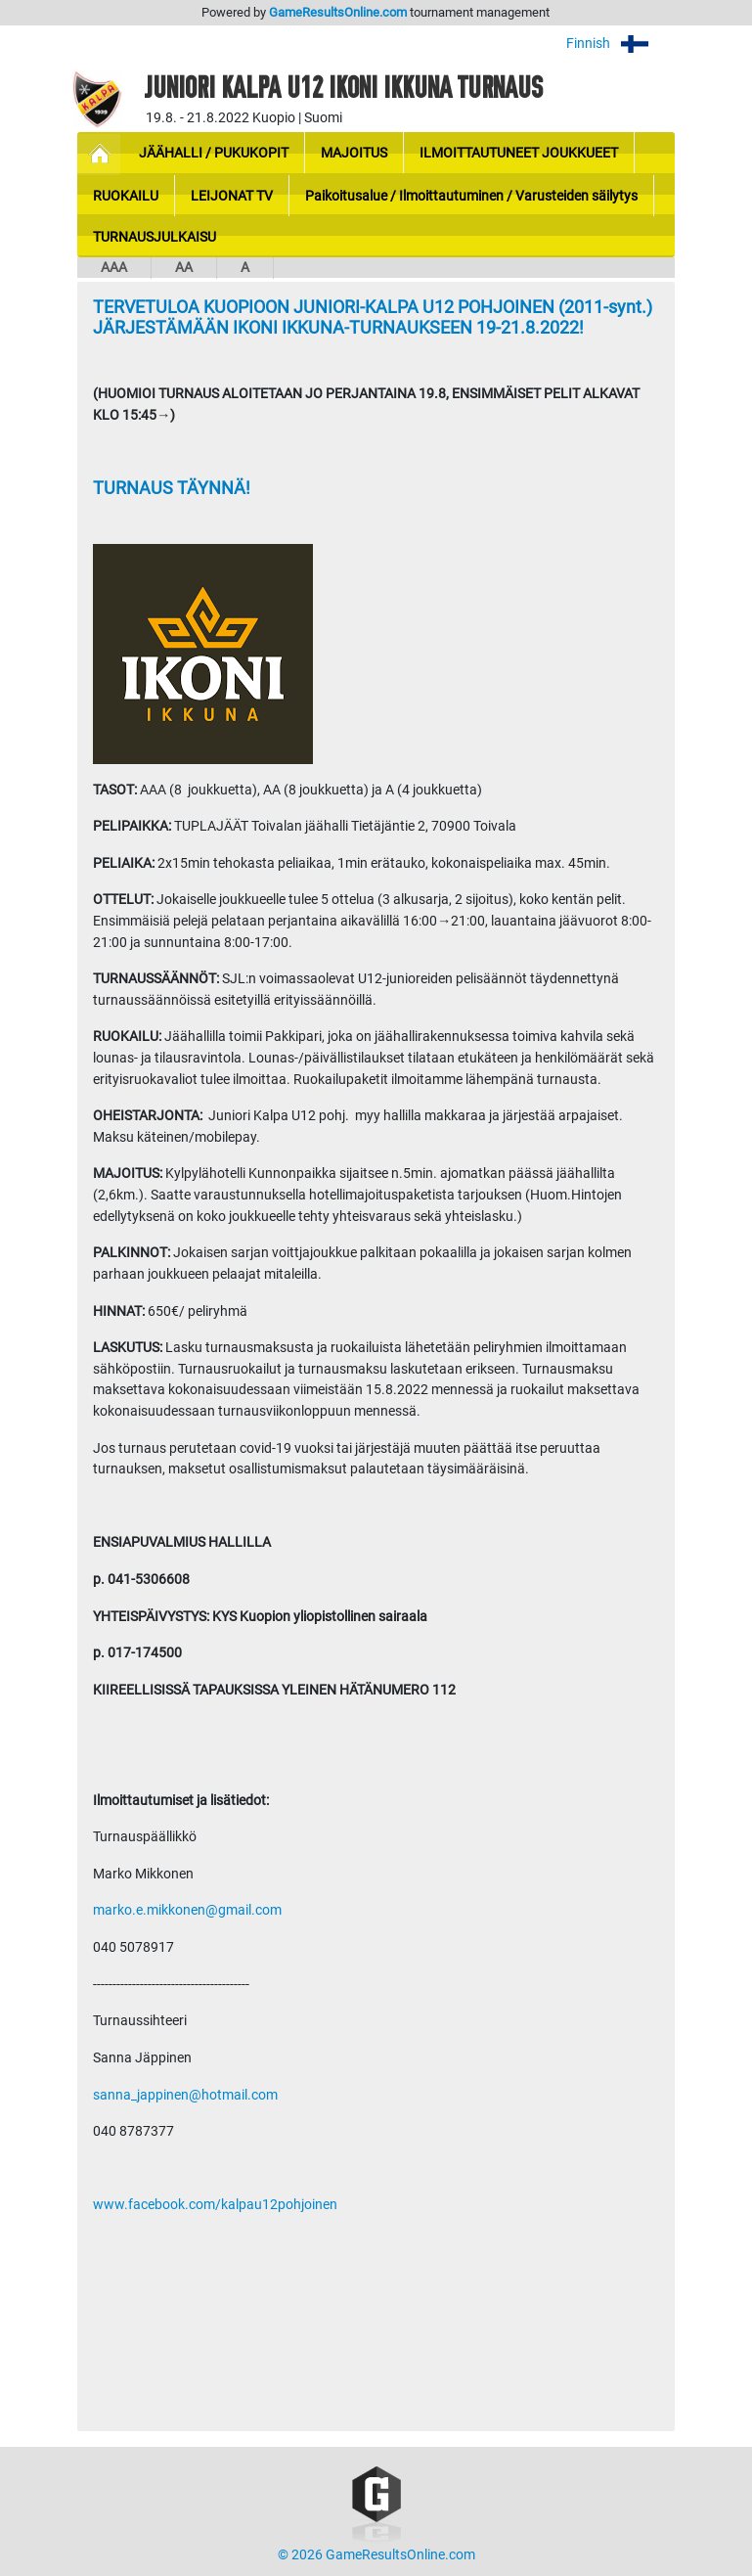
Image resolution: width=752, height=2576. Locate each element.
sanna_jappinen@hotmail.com (185, 2095)
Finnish (620, 43)
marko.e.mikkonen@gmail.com (187, 1910)
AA (184, 267)
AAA (114, 267)
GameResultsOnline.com (338, 12)
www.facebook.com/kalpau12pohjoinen (215, 2204)
